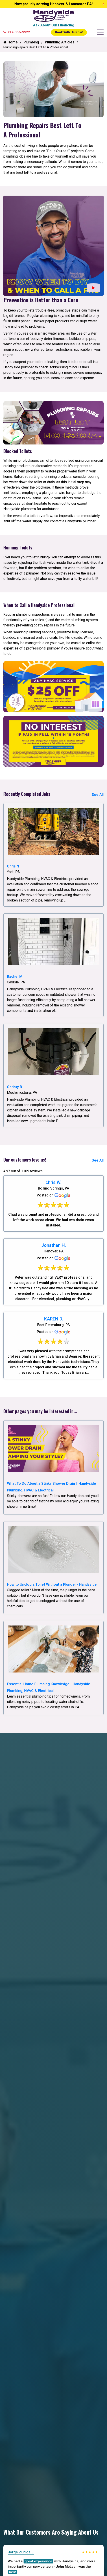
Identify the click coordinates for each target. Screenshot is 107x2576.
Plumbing (31, 42)
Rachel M (14, 976)
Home (10, 42)
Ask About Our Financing (53, 25)
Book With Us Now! (69, 32)
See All (98, 794)
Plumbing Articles (59, 42)
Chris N (13, 866)
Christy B (14, 1087)
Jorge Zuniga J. (21, 2552)
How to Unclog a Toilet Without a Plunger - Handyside (52, 1584)
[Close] (103, 4)
